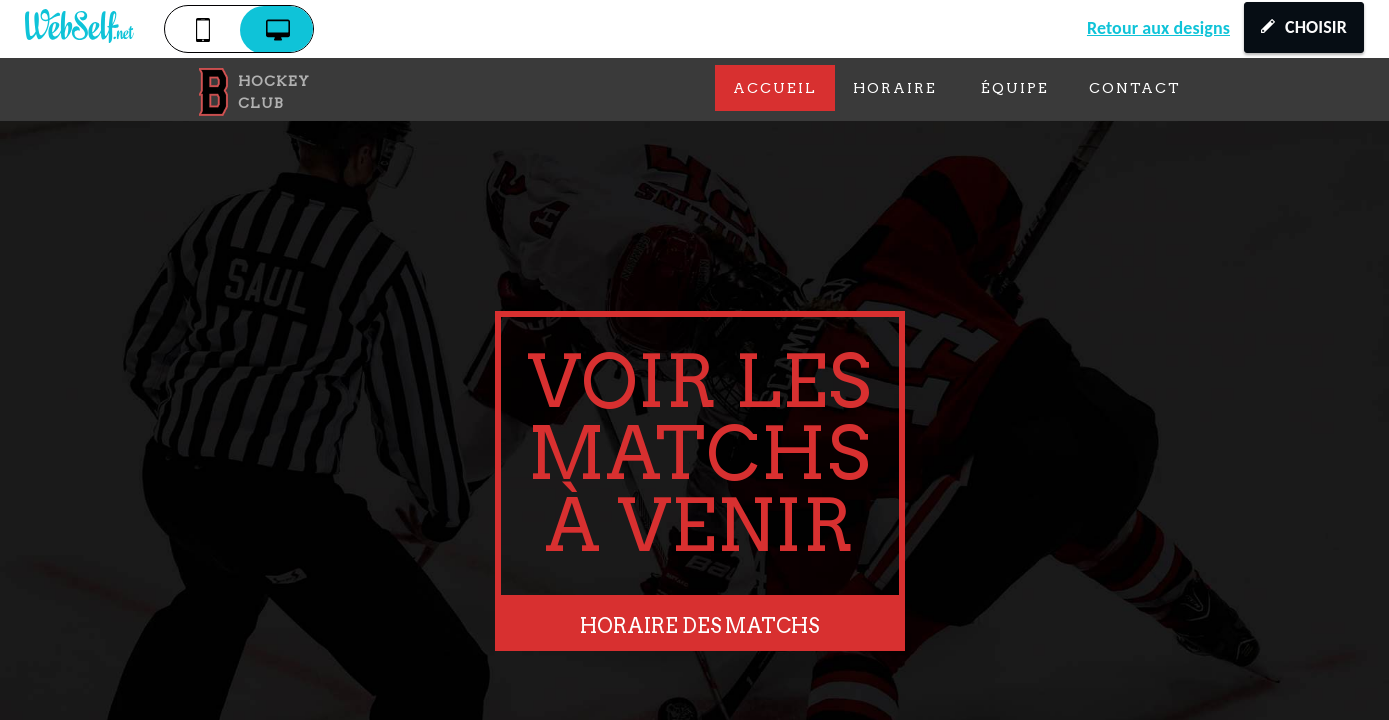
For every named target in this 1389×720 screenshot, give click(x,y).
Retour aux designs (1158, 28)
